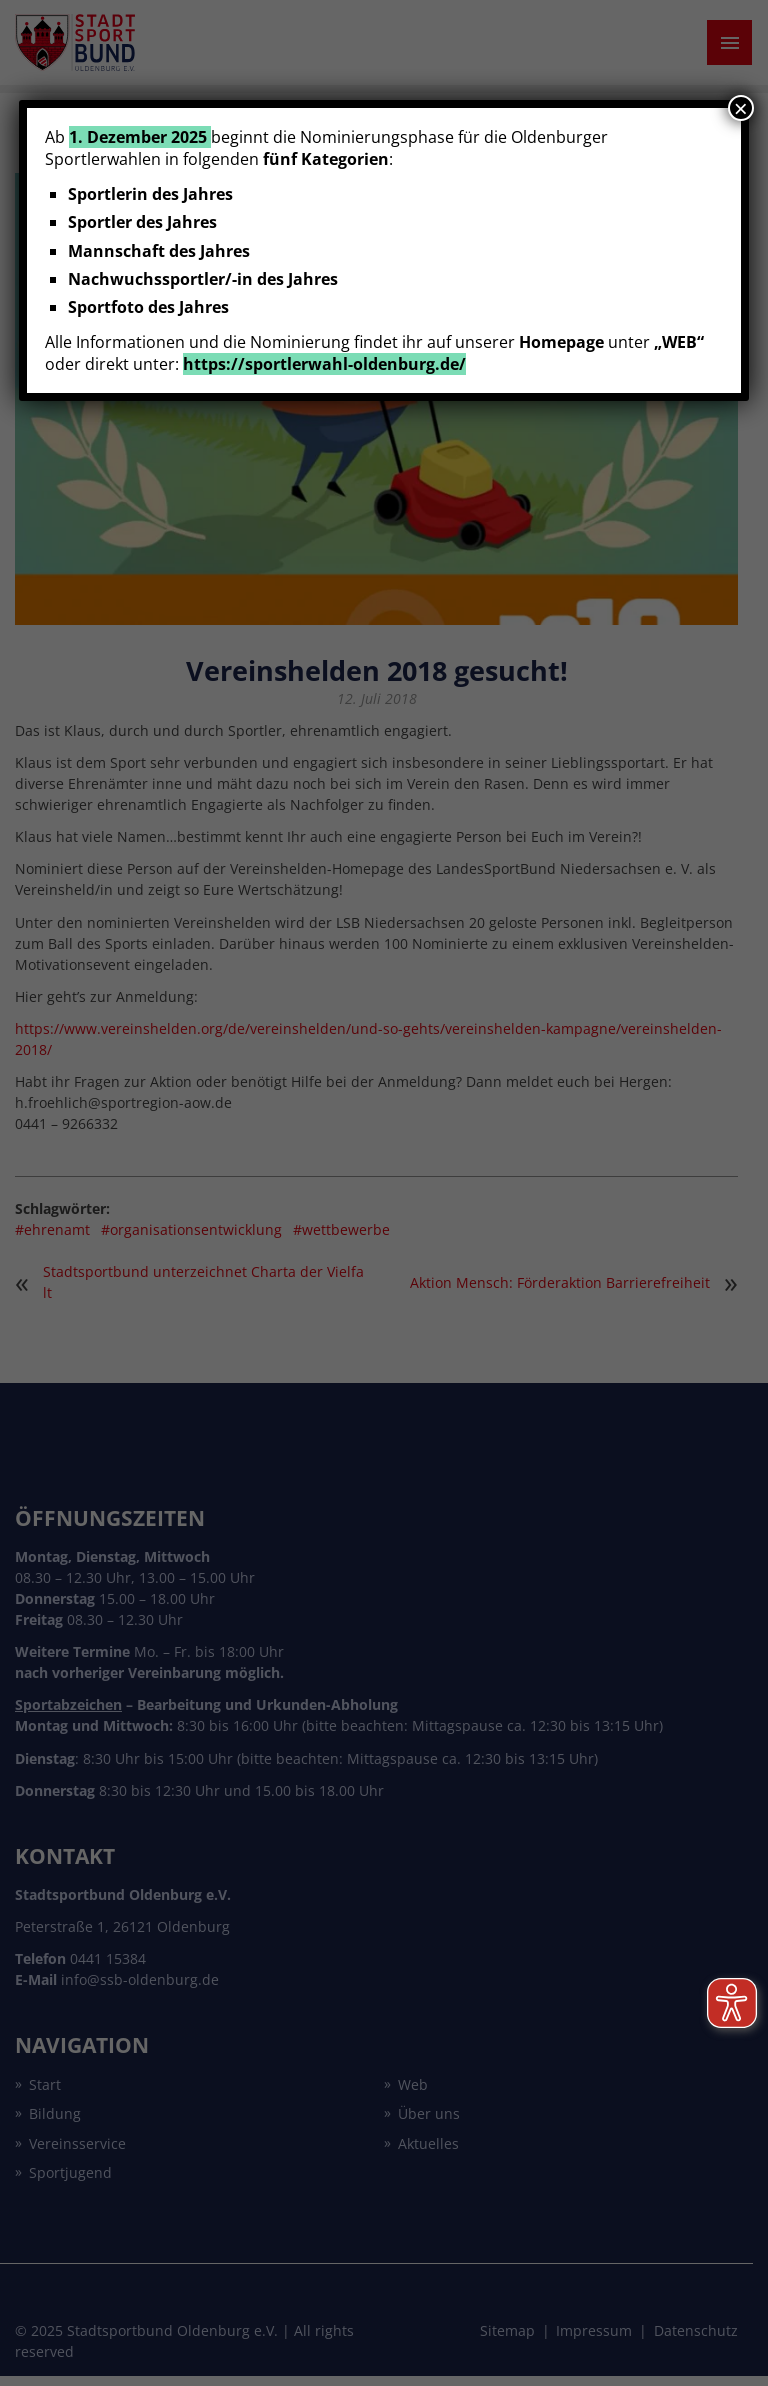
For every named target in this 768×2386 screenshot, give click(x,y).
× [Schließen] (741, 108)
